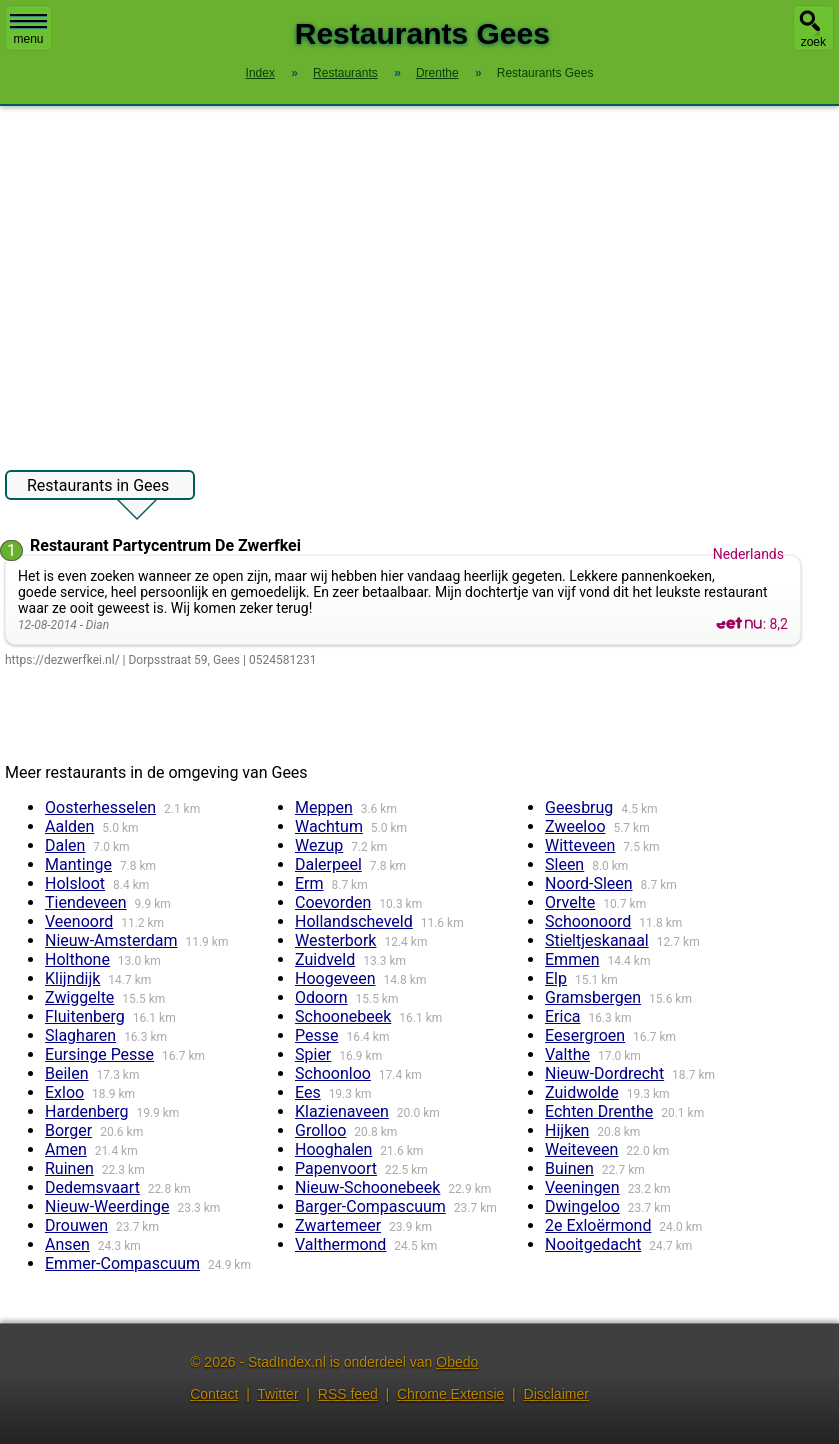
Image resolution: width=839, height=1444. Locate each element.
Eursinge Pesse (99, 1054)
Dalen (65, 845)
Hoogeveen (335, 978)
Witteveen (580, 845)
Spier (313, 1054)
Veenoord (79, 921)
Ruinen (69, 1168)
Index (260, 73)
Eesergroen (585, 1035)
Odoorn (321, 997)
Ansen (67, 1244)
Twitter (277, 1394)
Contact (214, 1394)
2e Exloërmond (598, 1225)
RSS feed (348, 1394)
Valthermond (340, 1244)
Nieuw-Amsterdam (111, 940)
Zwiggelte (79, 997)
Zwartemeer (338, 1225)
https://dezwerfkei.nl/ (62, 660)
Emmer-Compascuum (122, 1263)
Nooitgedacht (593, 1244)
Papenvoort (336, 1168)
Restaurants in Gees (98, 488)
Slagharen (80, 1035)
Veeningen (582, 1187)
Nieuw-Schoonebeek (367, 1187)
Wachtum (329, 826)
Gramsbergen (593, 997)
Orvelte (570, 902)
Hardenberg (86, 1111)
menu (28, 30)
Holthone (77, 959)
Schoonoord (588, 921)
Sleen (564, 864)
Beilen (67, 1073)
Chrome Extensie (450, 1394)
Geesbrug (579, 807)
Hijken (567, 1130)
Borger (68, 1130)
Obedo (457, 1362)
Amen (66, 1149)
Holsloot (75, 883)
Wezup (319, 845)
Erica (562, 1016)
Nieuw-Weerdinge (107, 1206)
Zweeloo (575, 826)
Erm (309, 883)
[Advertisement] (419, 278)
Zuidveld (325, 959)
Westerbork (335, 940)
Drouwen (76, 1225)
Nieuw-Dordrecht (604, 1073)
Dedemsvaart (92, 1187)
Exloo (64, 1092)
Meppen (324, 807)
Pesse (316, 1035)
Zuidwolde (582, 1092)
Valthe (567, 1054)
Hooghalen (333, 1149)
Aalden (69, 826)
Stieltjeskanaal (597, 940)
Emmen (572, 959)
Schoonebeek (343, 1016)
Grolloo (320, 1130)
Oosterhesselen (100, 807)
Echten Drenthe (599, 1111)
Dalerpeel (328, 864)
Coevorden (333, 902)
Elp (556, 978)
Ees (308, 1092)
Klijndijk (72, 978)
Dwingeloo (582, 1206)
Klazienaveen (342, 1111)
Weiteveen (581, 1149)
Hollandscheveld (354, 921)
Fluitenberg (85, 1016)
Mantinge (78, 864)
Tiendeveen (86, 902)
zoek (813, 42)
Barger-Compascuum (370, 1206)
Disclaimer (556, 1394)
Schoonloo (333, 1073)
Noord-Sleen (589, 883)
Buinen (569, 1168)
